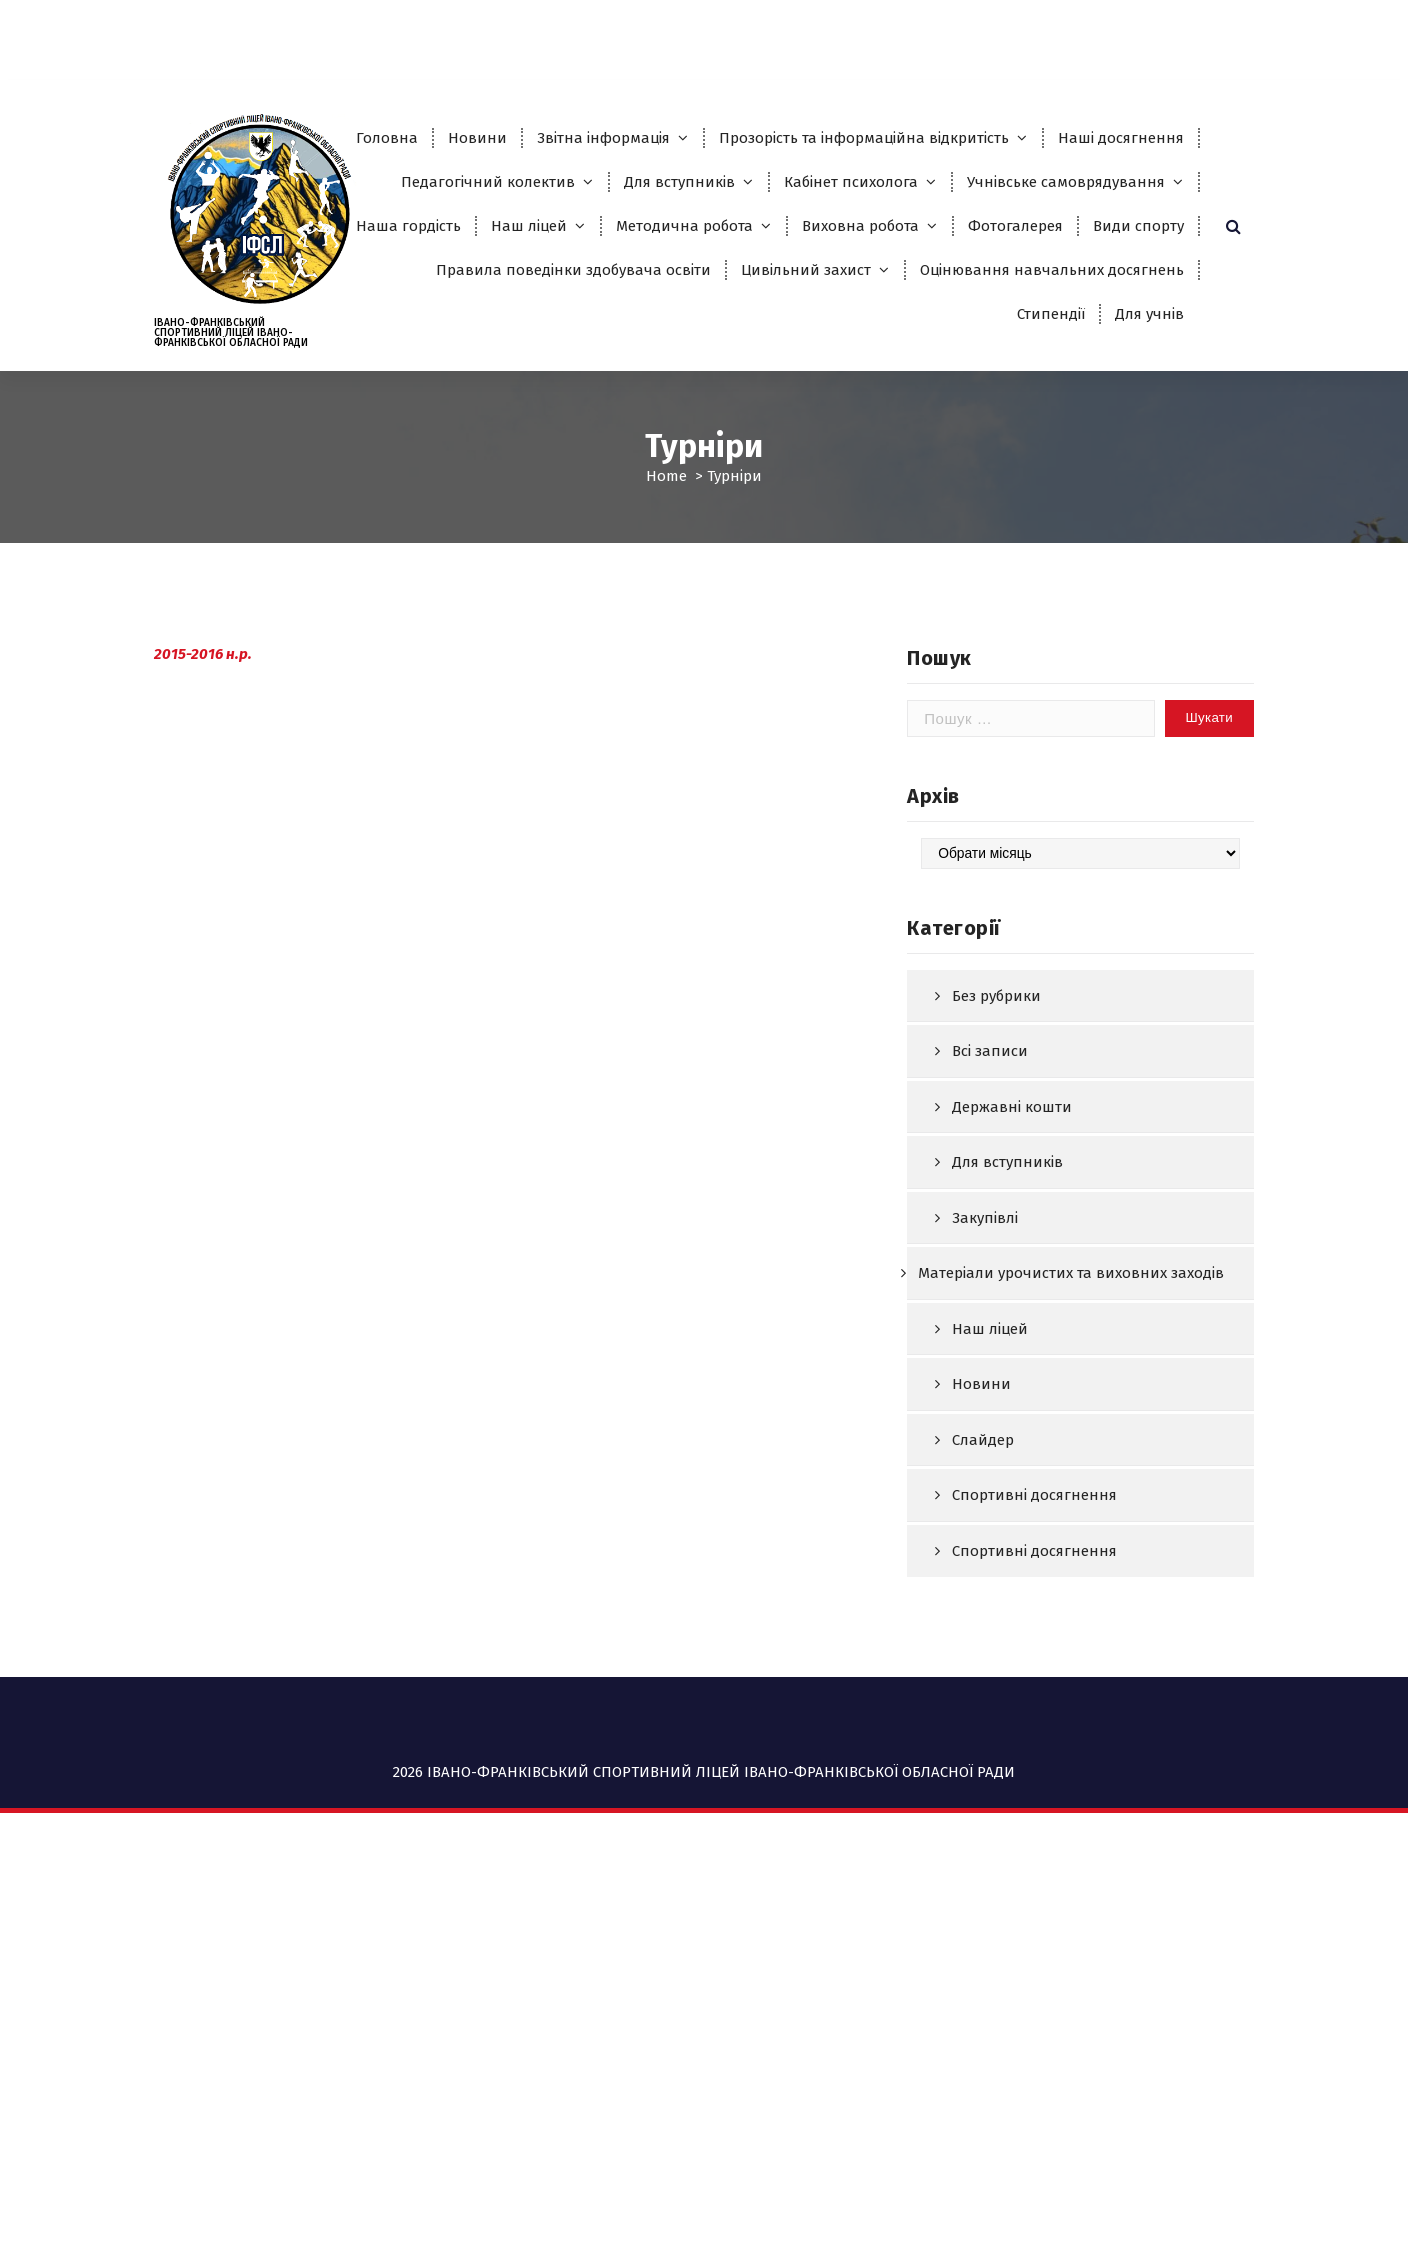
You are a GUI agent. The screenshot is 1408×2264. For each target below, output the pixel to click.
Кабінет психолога (851, 182)
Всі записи (990, 1149)
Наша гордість (408, 226)
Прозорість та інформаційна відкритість (864, 138)
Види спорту (1138, 226)
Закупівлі (985, 1315)
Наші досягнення (1121, 138)
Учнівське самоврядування (1066, 182)
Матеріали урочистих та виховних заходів (1071, 1371)
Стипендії (1051, 314)
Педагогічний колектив (488, 182)
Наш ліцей (529, 226)
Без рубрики (996, 1093)
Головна (387, 138)
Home (666, 476)
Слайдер (983, 1537)
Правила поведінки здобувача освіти (573, 270)
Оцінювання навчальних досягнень (1052, 270)
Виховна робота (860, 226)
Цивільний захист (806, 270)
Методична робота (684, 226)
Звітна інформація (603, 138)
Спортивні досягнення (1034, 1593)
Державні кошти (1012, 1204)
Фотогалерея (1015, 226)
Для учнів (1149, 314)
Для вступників (679, 182)
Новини (477, 138)
